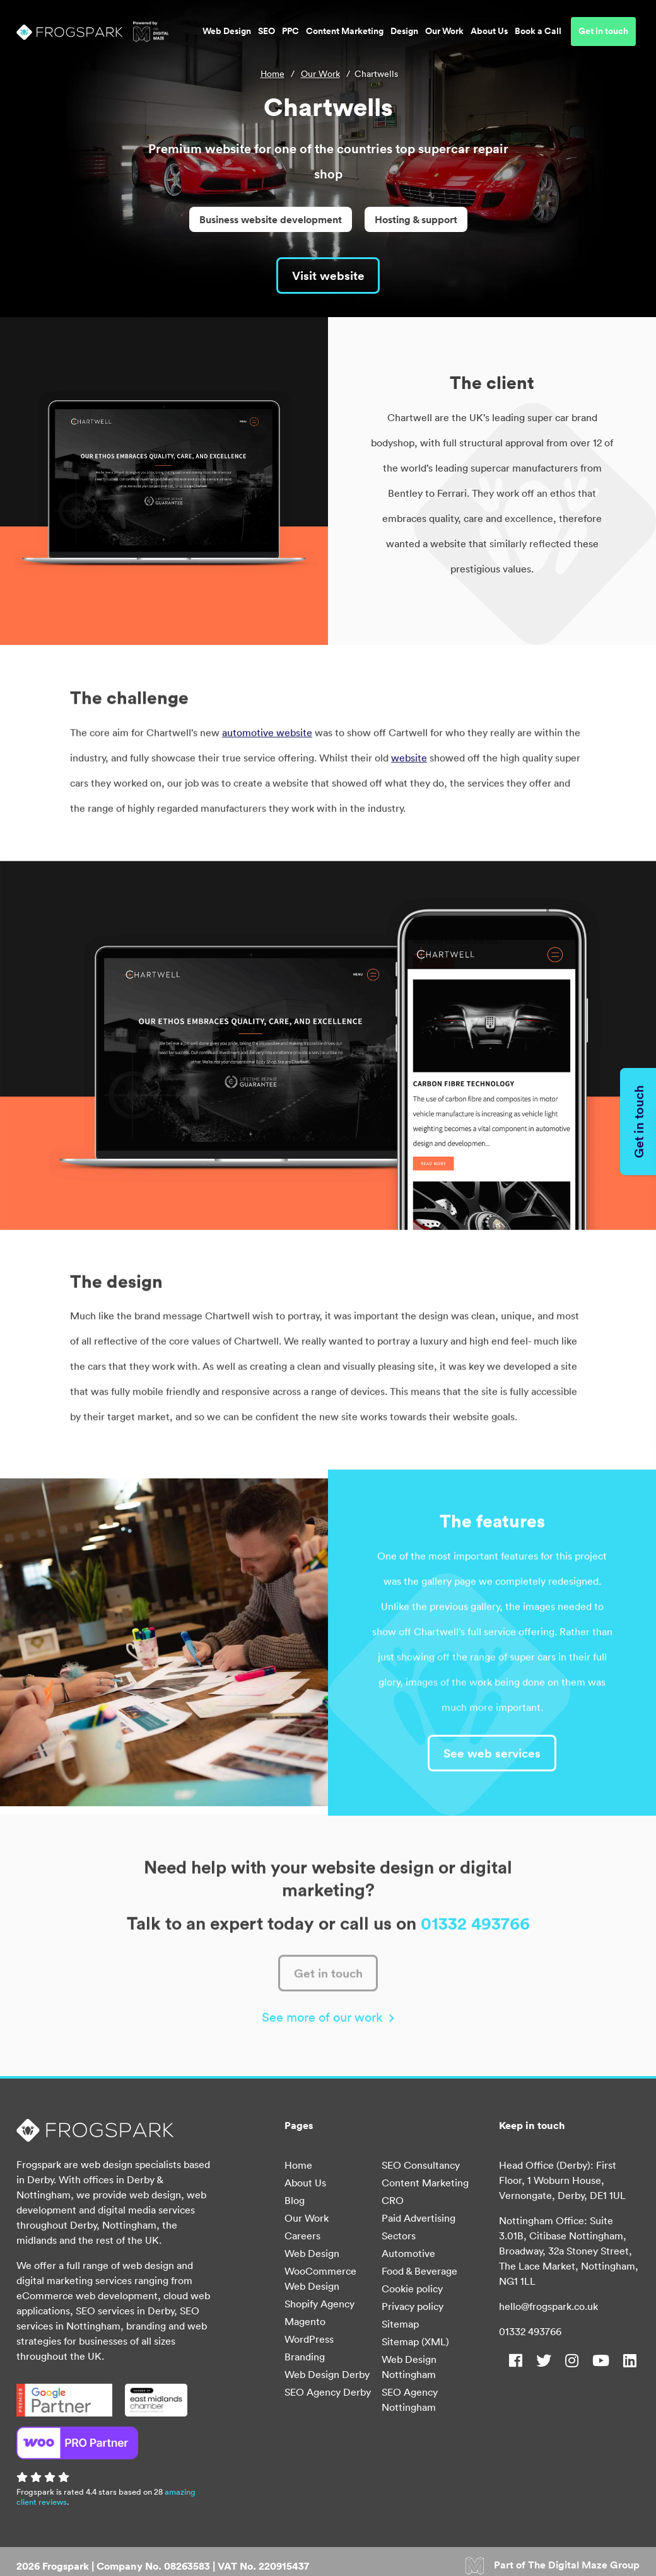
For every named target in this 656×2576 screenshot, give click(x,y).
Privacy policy (412, 2309)
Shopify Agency (319, 2306)
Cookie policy (412, 2291)
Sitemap (400, 2327)
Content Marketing (345, 34)
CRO (393, 2203)
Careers (302, 2238)
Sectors (399, 2238)
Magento (304, 2324)
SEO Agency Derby (327, 2395)
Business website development (270, 219)
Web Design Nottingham (409, 2370)
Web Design (226, 34)
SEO (266, 34)
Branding (304, 2359)
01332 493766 (530, 2334)
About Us (489, 34)
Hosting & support (416, 219)
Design (404, 34)
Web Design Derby (327, 2377)
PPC (290, 34)
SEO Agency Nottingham (410, 2402)
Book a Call (538, 34)
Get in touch (603, 34)
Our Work (444, 34)
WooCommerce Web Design (320, 2281)
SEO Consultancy (421, 2168)
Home (272, 73)
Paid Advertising (418, 2221)
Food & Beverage (419, 2274)
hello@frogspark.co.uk (548, 2309)
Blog (294, 2203)
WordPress (309, 2342)
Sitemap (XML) (415, 2344)
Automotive (408, 2256)
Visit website (328, 276)
